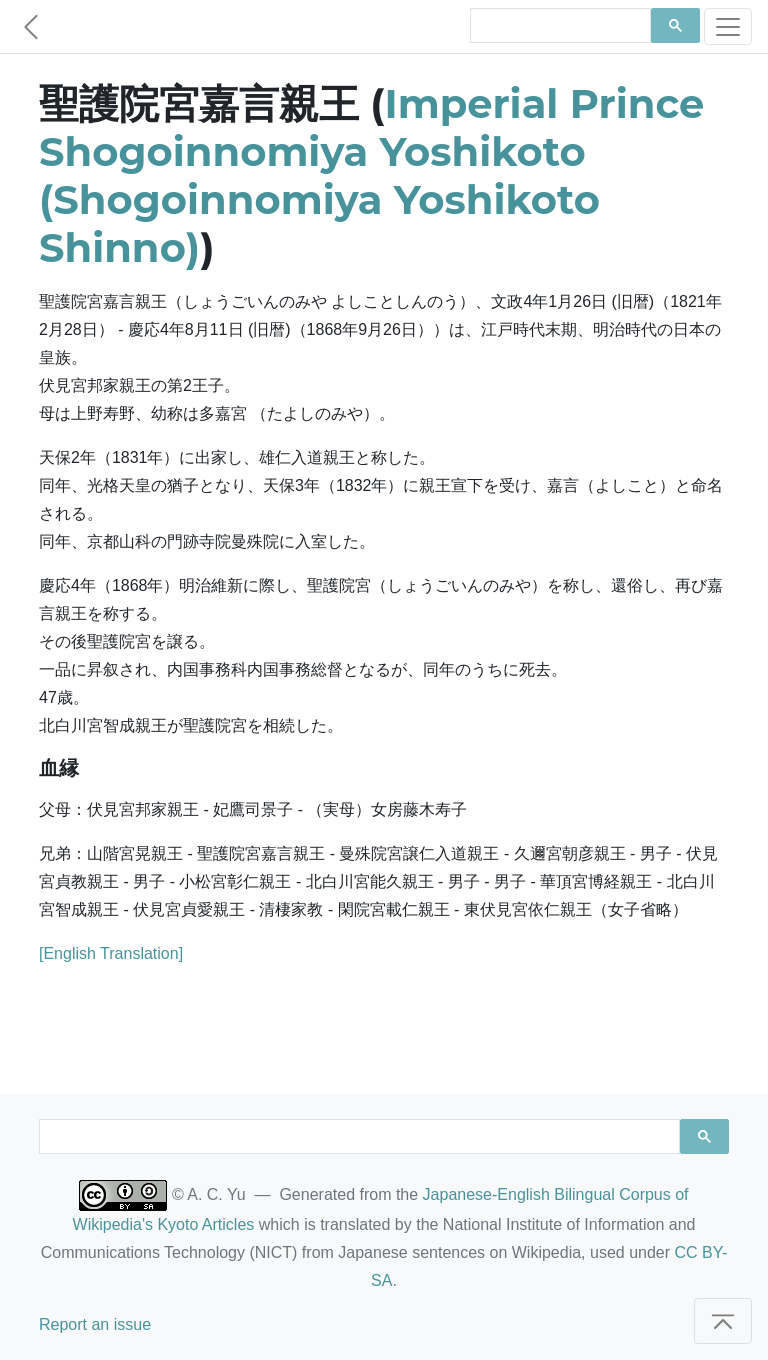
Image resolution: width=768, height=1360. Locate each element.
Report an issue (95, 1324)
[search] (558, 26)
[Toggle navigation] (728, 26)
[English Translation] (111, 953)
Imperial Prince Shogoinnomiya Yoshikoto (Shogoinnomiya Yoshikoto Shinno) (371, 175)
